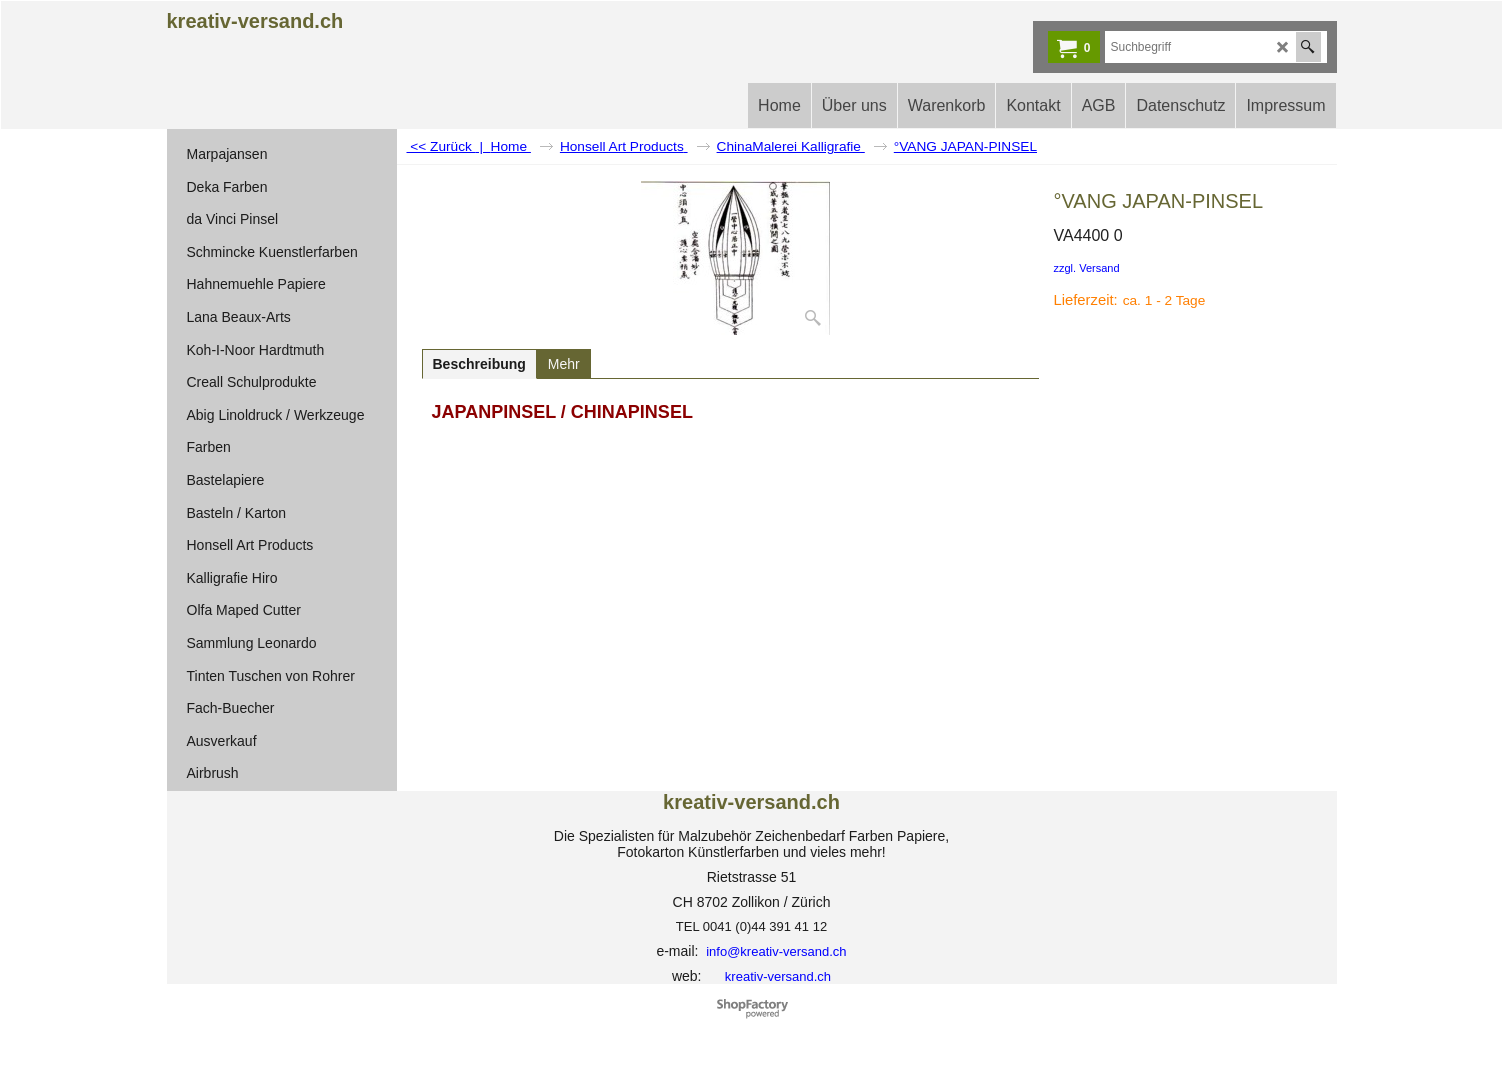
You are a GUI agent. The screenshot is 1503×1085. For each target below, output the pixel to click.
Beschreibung (479, 364)
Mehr (564, 364)
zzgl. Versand (1087, 268)
